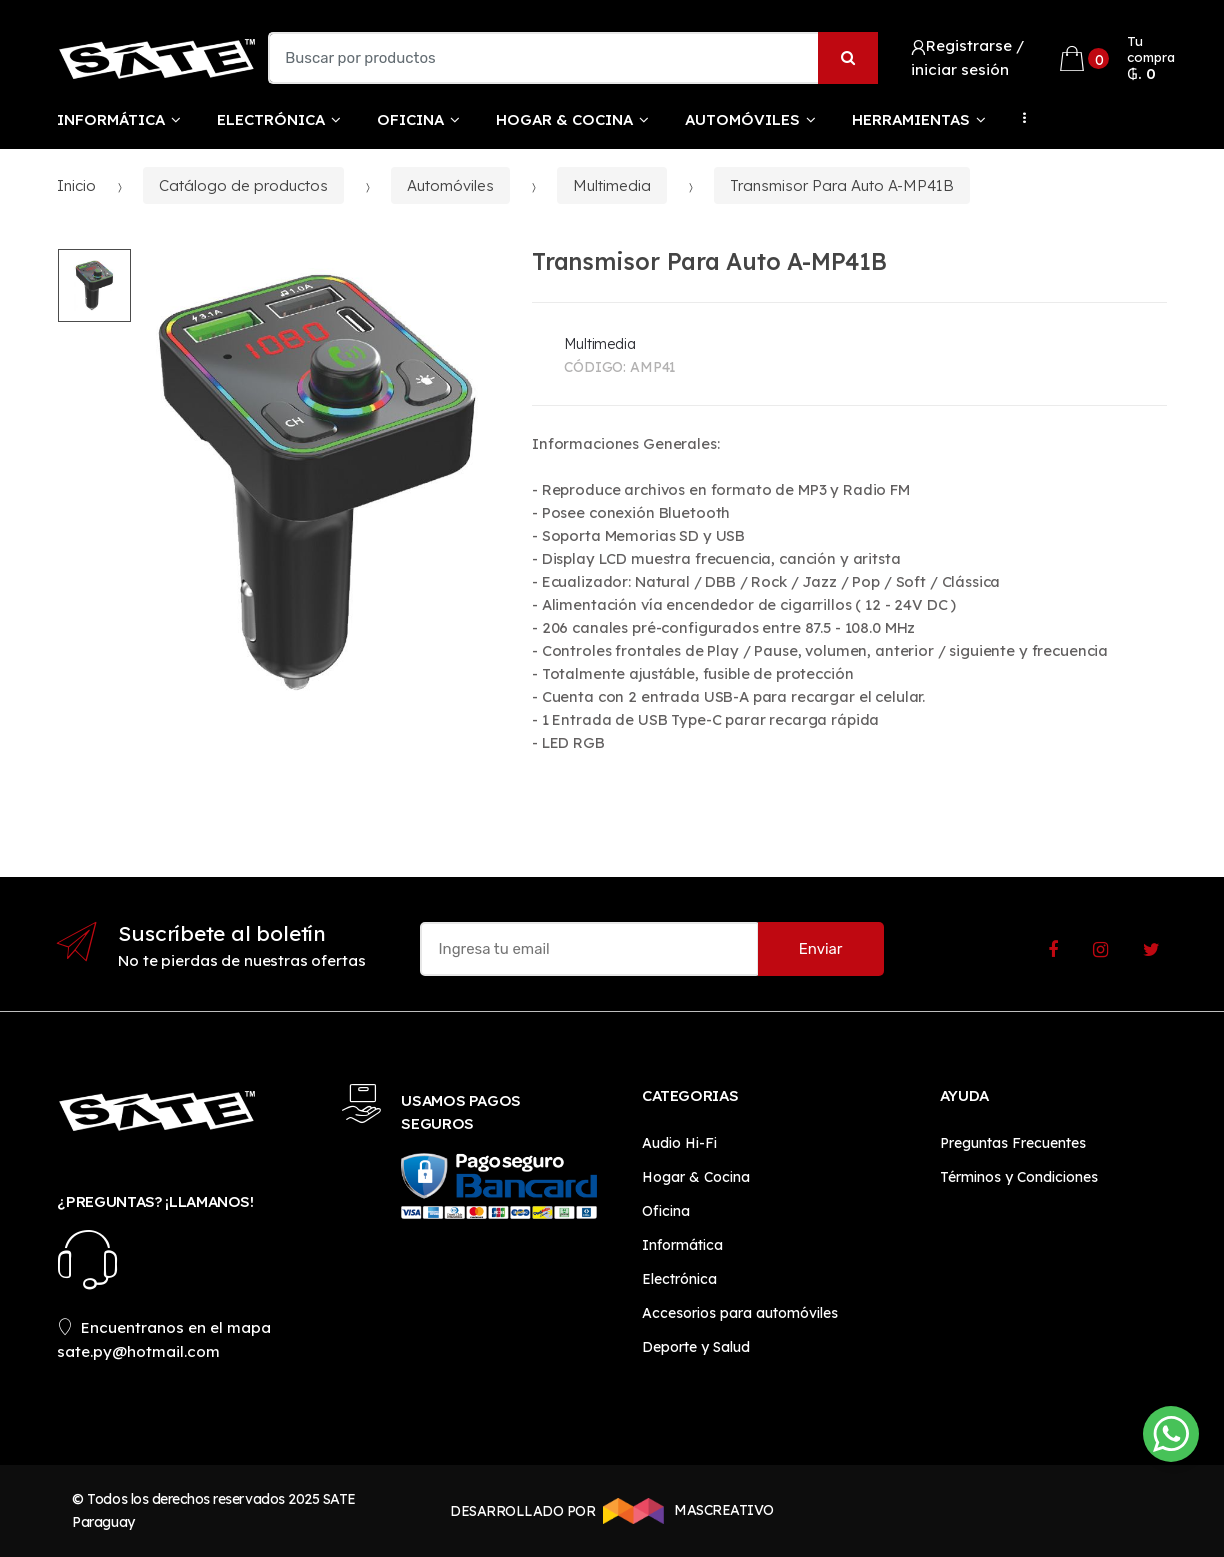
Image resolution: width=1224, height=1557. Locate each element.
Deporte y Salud (696, 1347)
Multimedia (612, 185)
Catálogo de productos (243, 185)
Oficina (410, 119)
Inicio (76, 185)
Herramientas (911, 119)
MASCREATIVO (685, 1511)
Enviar (821, 949)
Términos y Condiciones (1019, 1177)
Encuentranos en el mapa (164, 1327)
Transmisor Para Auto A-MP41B (842, 185)
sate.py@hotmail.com (138, 1351)
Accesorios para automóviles (740, 1313)
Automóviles (742, 119)
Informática (111, 119)
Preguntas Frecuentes (1013, 1143)
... (1019, 118)
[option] (316, 483)
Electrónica (271, 119)
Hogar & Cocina (564, 119)
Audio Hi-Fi (679, 1143)
